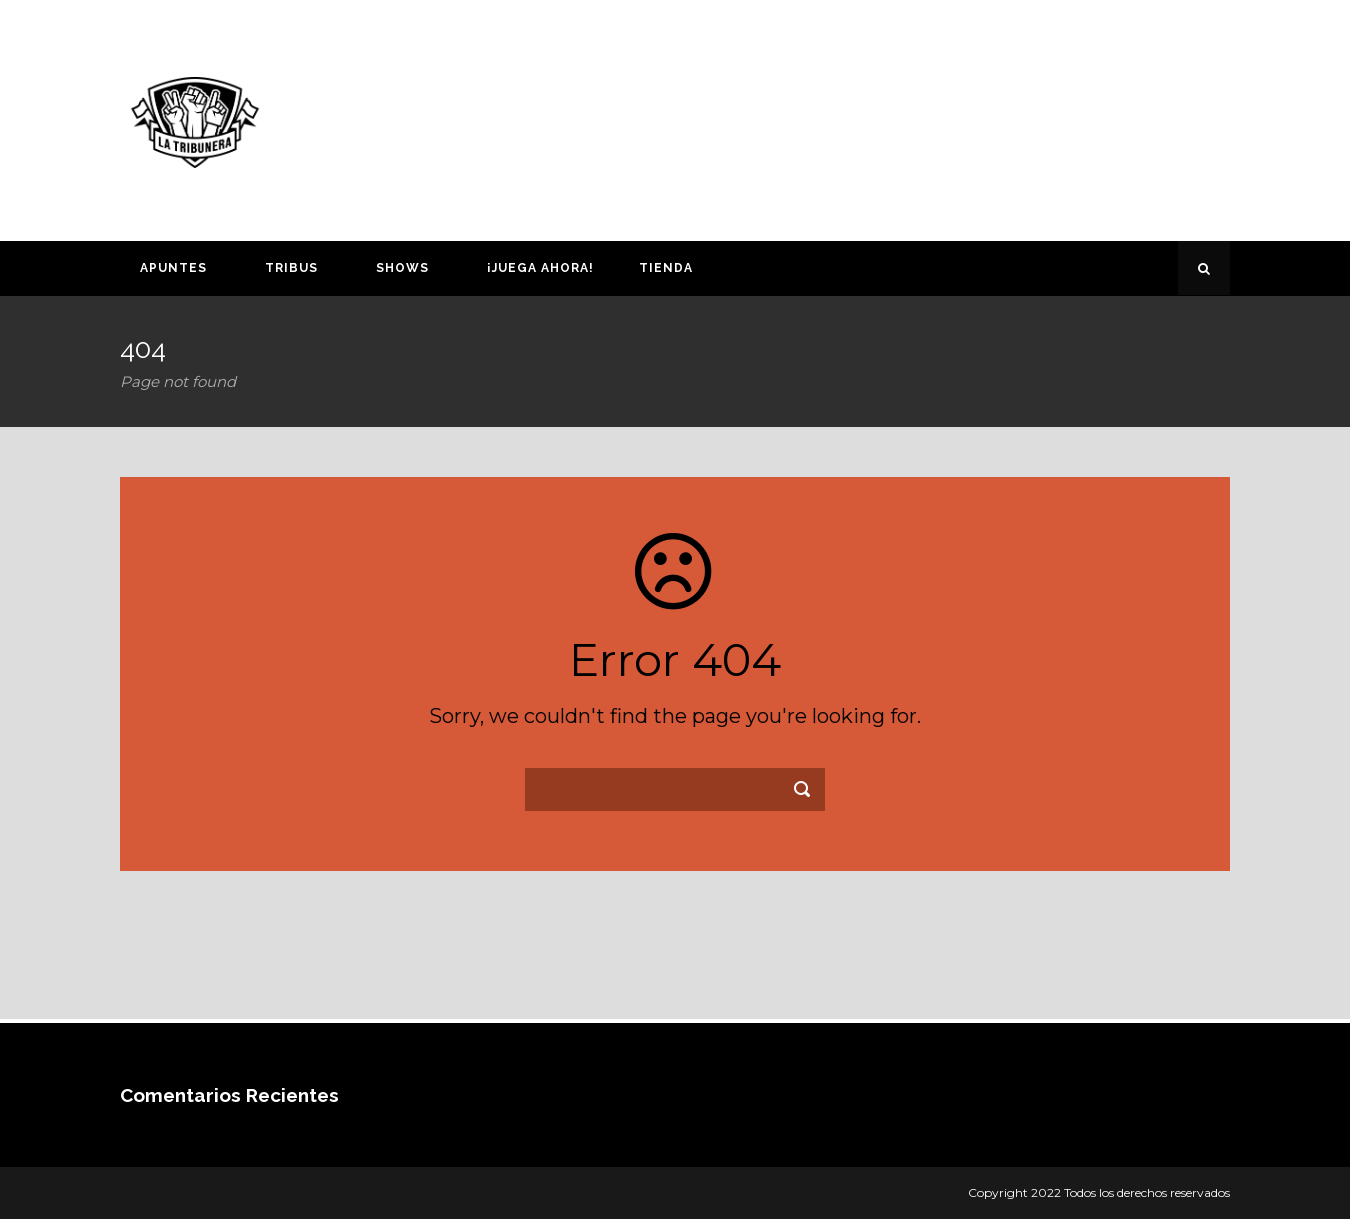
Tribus (291, 268)
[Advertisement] (870, 117)
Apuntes (173, 268)
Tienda (666, 268)
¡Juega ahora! (540, 268)
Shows (402, 268)
